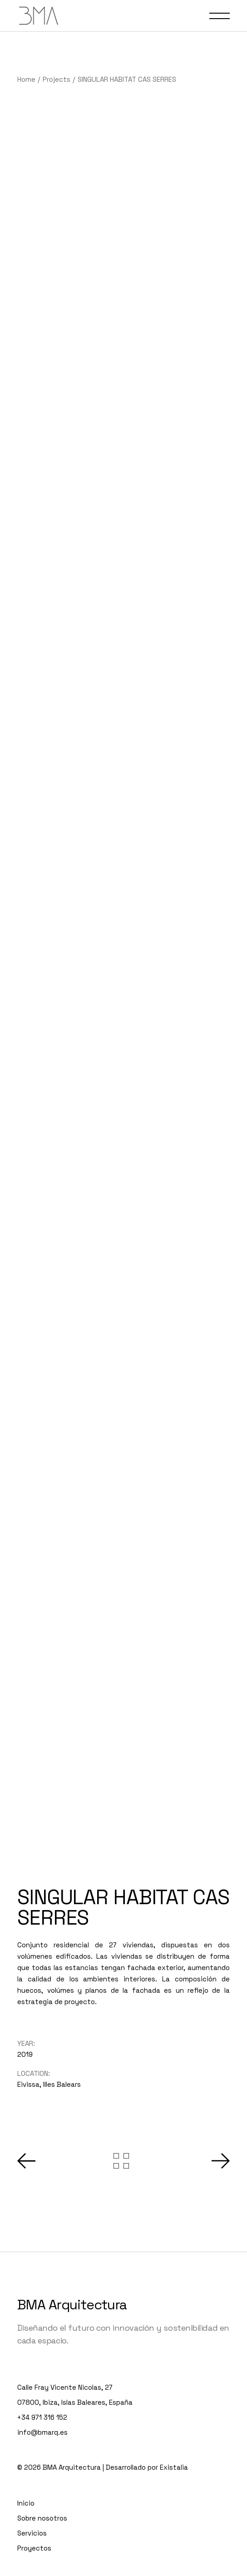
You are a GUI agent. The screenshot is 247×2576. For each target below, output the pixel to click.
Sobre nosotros (42, 2455)
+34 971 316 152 (42, 2354)
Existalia (174, 2404)
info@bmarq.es (42, 2369)
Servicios (32, 2470)
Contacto (33, 2520)
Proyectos (34, 2485)
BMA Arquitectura (72, 2242)
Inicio (26, 2440)
